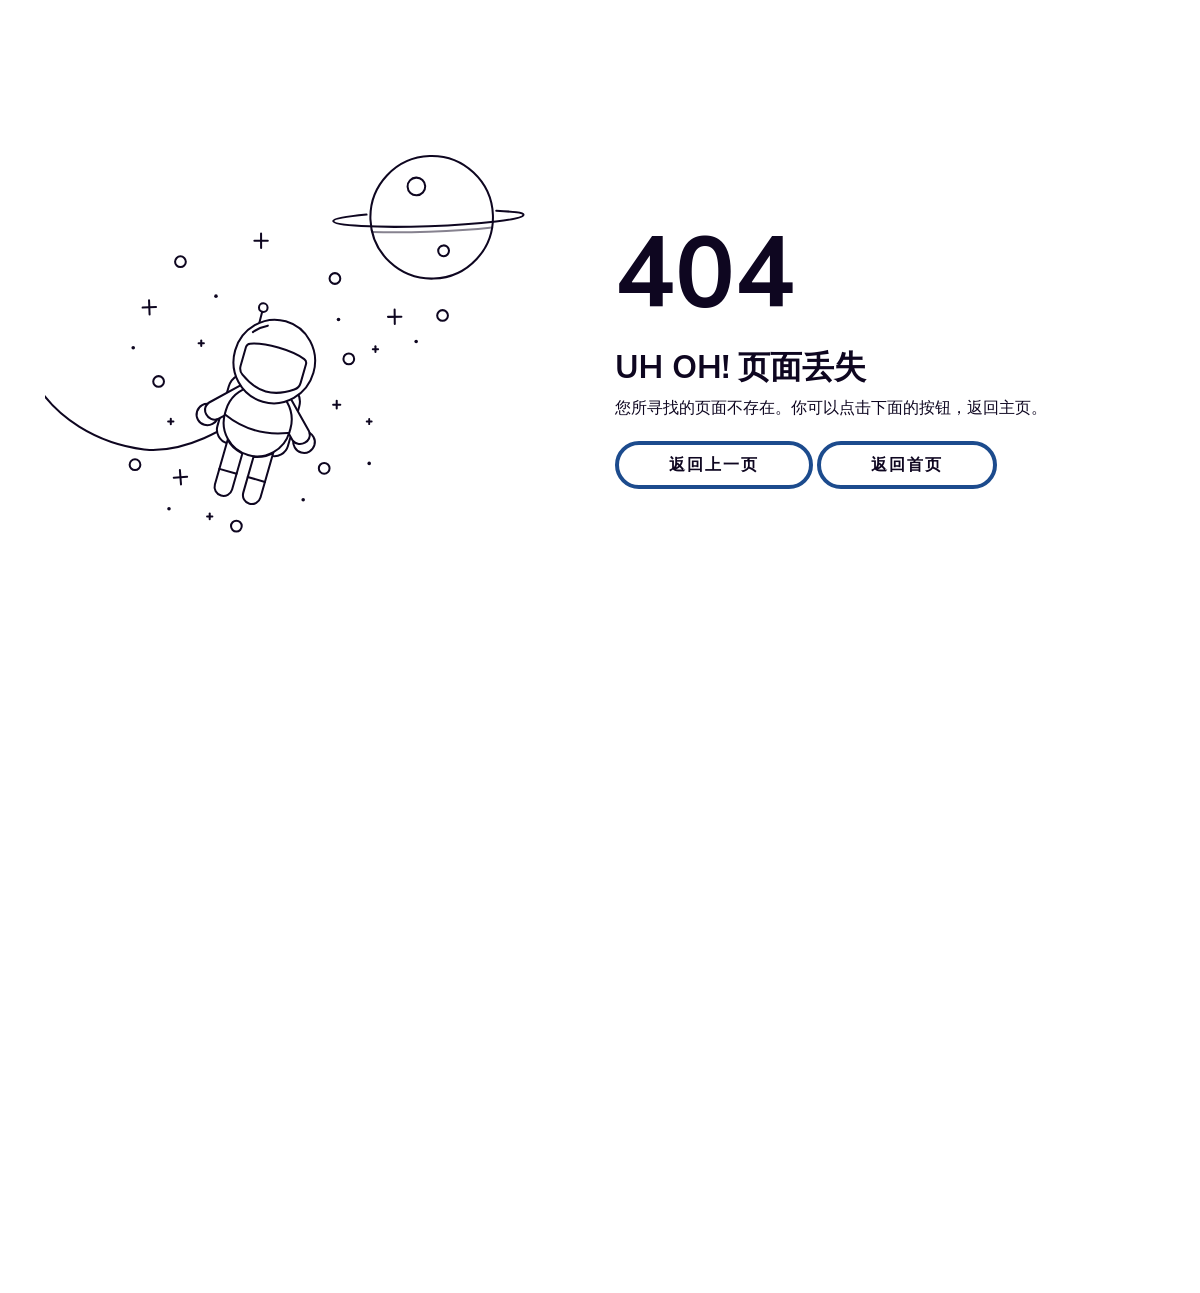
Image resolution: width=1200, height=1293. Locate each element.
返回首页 (907, 465)
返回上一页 (714, 465)
